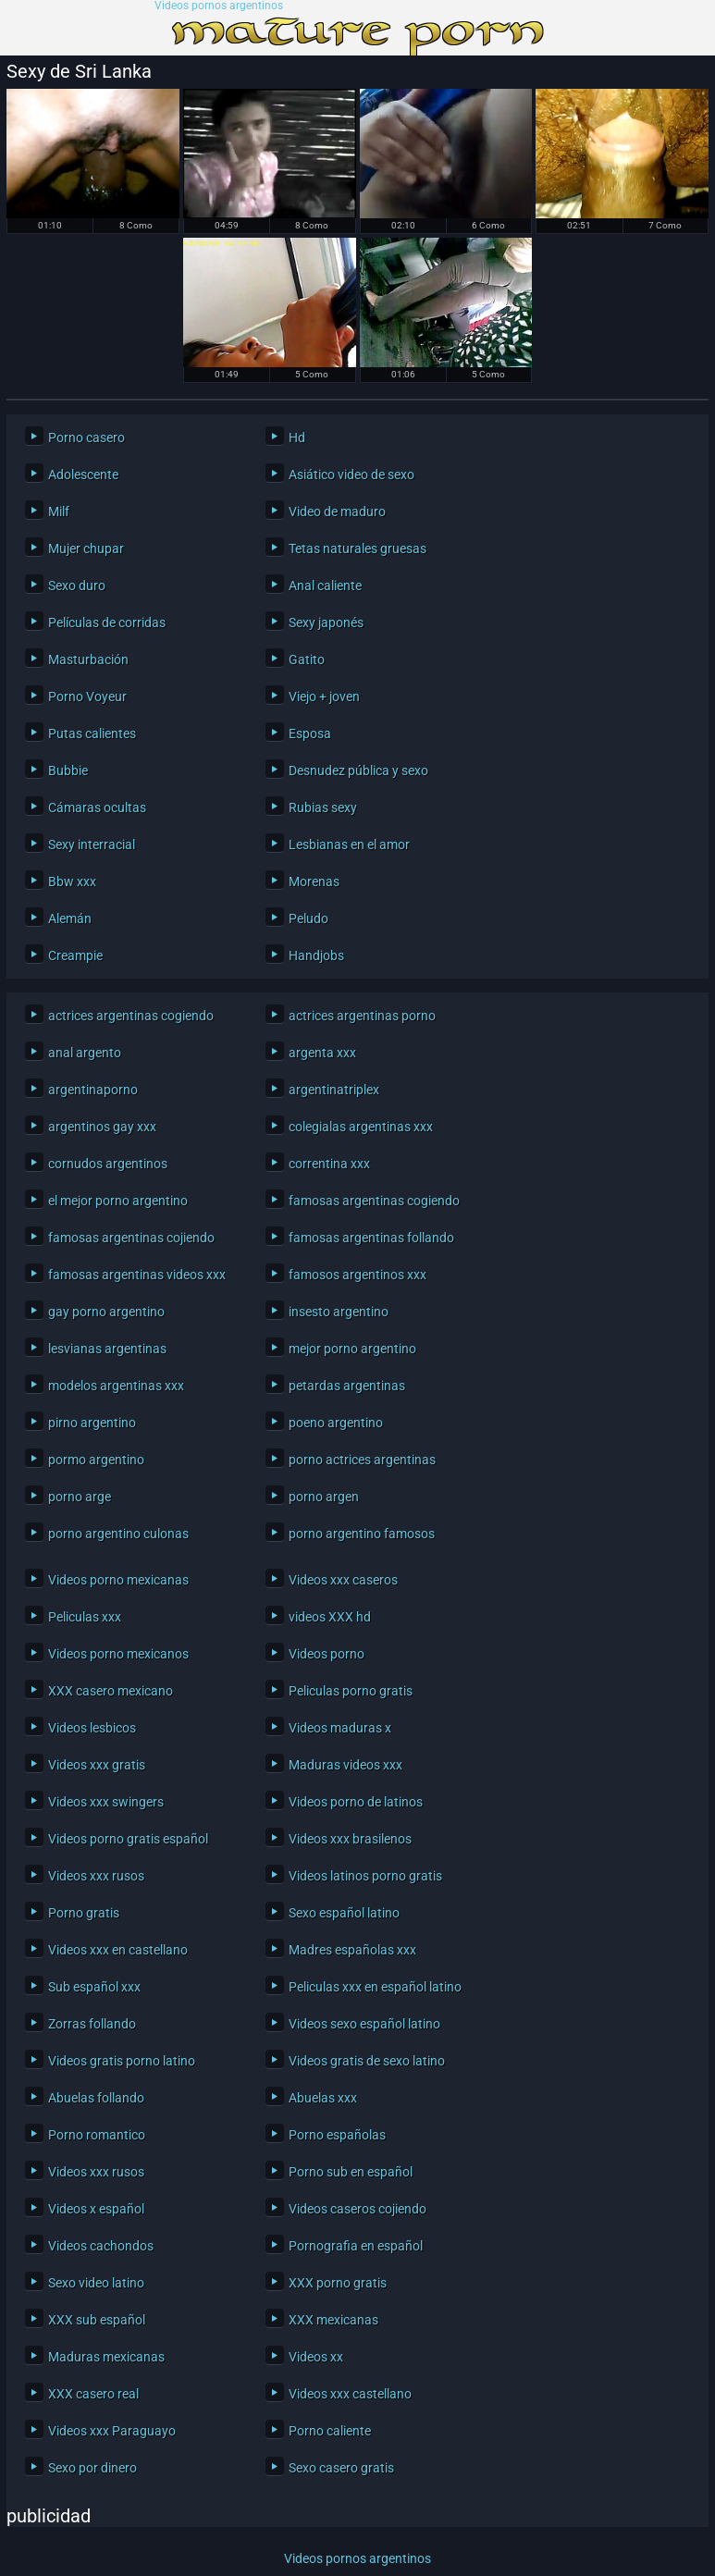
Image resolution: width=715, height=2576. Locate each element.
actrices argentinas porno (362, 1015)
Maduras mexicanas (106, 2356)
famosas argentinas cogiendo (374, 1200)
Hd (297, 437)
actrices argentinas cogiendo (131, 1015)
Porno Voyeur (87, 696)
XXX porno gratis (338, 2282)
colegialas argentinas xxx (361, 1126)
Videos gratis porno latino (121, 2060)
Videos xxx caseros (343, 1579)
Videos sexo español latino (364, 2023)
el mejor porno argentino (118, 1200)
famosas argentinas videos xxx (137, 1274)
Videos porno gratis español (128, 1838)
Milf (58, 511)
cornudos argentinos (107, 1163)
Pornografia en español (356, 2245)
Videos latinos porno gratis (365, 1875)
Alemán (70, 918)
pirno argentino (92, 1422)
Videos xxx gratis (96, 1764)
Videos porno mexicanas (118, 1579)
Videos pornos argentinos (218, 6)
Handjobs (316, 955)
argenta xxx (322, 1052)
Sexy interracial (91, 844)
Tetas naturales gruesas (357, 548)
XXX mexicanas (333, 2319)
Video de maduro (337, 511)
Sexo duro (76, 585)
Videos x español (96, 2208)
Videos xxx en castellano (118, 1949)
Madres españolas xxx (352, 1949)
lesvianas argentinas (107, 1348)
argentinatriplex (334, 1089)
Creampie (75, 955)
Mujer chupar (86, 548)
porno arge (79, 1496)
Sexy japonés (326, 622)
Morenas (314, 881)
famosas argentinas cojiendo (131, 1237)
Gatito (307, 659)
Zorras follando (92, 2023)
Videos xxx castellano (350, 2393)
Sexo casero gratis (341, 2467)
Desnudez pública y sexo (358, 770)
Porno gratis (83, 1912)
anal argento (84, 1052)
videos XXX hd (330, 1616)
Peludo (308, 918)
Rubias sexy (323, 807)
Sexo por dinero (92, 2467)
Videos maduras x (340, 1727)
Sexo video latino (96, 2282)
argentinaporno (93, 1089)
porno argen (324, 1496)
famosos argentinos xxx (357, 1274)
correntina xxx (329, 1163)
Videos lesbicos (92, 1727)
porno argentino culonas (118, 1533)
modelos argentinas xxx (116, 1385)
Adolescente (83, 474)
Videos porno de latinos (356, 1801)
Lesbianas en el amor (349, 844)
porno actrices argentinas (362, 1459)
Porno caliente (330, 2430)
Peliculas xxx (84, 1616)
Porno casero (86, 437)
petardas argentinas (347, 1385)
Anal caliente (325, 585)
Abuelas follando (96, 2097)
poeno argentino (336, 1422)
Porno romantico (96, 2134)
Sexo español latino (344, 1912)
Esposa (310, 733)
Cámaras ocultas (97, 807)
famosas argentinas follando (371, 1237)
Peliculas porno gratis (351, 1690)
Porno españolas (337, 2134)
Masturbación (88, 659)
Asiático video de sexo (351, 474)
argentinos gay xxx (102, 1126)
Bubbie (68, 770)
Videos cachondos (101, 2245)
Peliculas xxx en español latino (375, 1986)
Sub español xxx (94, 1986)
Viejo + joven (324, 696)
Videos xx (316, 2356)
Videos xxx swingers (106, 1801)
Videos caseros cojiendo (357, 2208)
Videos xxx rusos (96, 1875)
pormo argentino (96, 1459)
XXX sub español (96, 2319)
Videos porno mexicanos (118, 1653)
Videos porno (326, 1653)
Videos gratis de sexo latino (367, 2060)
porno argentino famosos (362, 1533)
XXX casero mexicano (110, 1690)
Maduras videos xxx (345, 1764)
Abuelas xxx (323, 2097)
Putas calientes (92, 733)
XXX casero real (93, 2393)
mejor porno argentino (352, 1348)
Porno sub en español (351, 2171)
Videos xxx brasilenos (350, 1838)
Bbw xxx (72, 881)
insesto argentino (338, 1311)
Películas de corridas (107, 622)
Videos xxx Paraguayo (112, 2430)
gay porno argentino (106, 1311)
